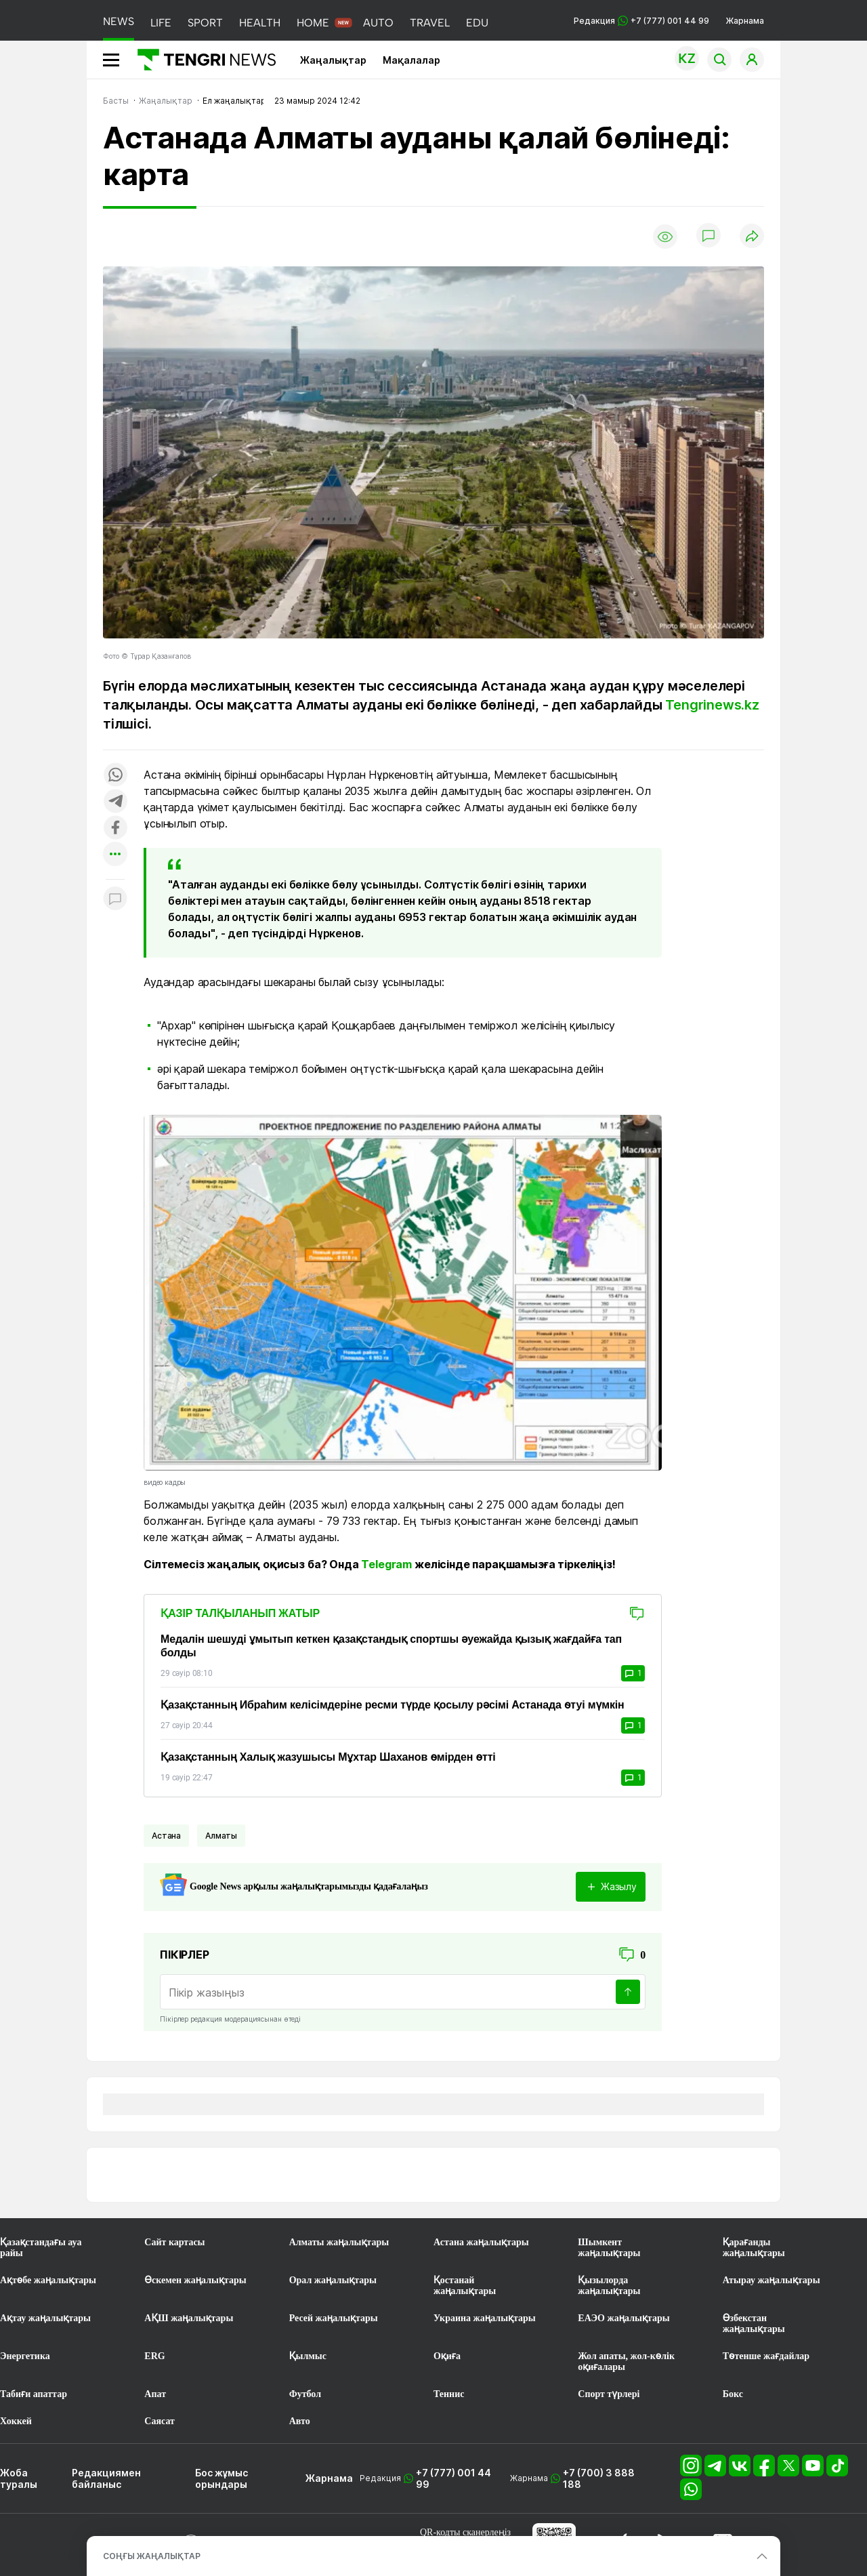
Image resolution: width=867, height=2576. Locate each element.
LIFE (160, 22)
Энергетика (25, 2356)
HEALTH (259, 22)
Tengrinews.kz (712, 705)
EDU (477, 22)
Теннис (449, 2394)
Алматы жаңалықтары (339, 2242)
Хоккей (16, 2421)
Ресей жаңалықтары (333, 2318)
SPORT (205, 22)
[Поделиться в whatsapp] (115, 775)
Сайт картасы (174, 2242)
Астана (166, 1836)
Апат (155, 2394)
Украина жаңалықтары (485, 2318)
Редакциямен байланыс (106, 2478)
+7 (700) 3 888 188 (599, 2478)
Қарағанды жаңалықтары (754, 2247)
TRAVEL (430, 22)
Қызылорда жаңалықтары (609, 2285)
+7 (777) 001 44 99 (453, 2478)
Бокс (733, 2394)
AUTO (378, 22)
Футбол (305, 2394)
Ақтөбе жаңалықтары (48, 2280)
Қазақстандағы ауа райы (40, 2247)
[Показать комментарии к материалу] (115, 899)
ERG (154, 2356)
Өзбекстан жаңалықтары (754, 2323)
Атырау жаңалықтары (771, 2280)
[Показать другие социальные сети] (115, 855)
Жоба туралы (18, 2478)
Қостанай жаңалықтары (465, 2285)
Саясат (159, 2421)
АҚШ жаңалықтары (188, 2318)
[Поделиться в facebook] (115, 828)
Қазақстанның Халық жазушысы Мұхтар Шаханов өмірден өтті (328, 1757)
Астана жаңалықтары (481, 2242)
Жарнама (744, 21)
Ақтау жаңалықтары (45, 2318)
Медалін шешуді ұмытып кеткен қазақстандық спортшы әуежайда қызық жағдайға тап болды (391, 1645)
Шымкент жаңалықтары (609, 2247)
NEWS (118, 21)
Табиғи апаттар (33, 2394)
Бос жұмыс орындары (221, 2478)
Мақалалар (411, 60)
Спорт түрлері (608, 2394)
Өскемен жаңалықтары (195, 2280)
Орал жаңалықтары (333, 2280)
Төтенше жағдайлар (766, 2356)
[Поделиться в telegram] (115, 802)
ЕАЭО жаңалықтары (623, 2318)
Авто (299, 2421)
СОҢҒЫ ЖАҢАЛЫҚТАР (151, 2556)
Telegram (386, 1564)
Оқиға (447, 2356)
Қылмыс (307, 2356)
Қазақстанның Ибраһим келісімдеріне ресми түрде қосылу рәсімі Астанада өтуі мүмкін (393, 1705)
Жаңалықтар (333, 60)
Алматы (221, 1836)
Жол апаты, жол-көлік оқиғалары (626, 2361)
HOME (313, 22)
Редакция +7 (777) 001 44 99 (641, 21)
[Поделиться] (752, 237)
